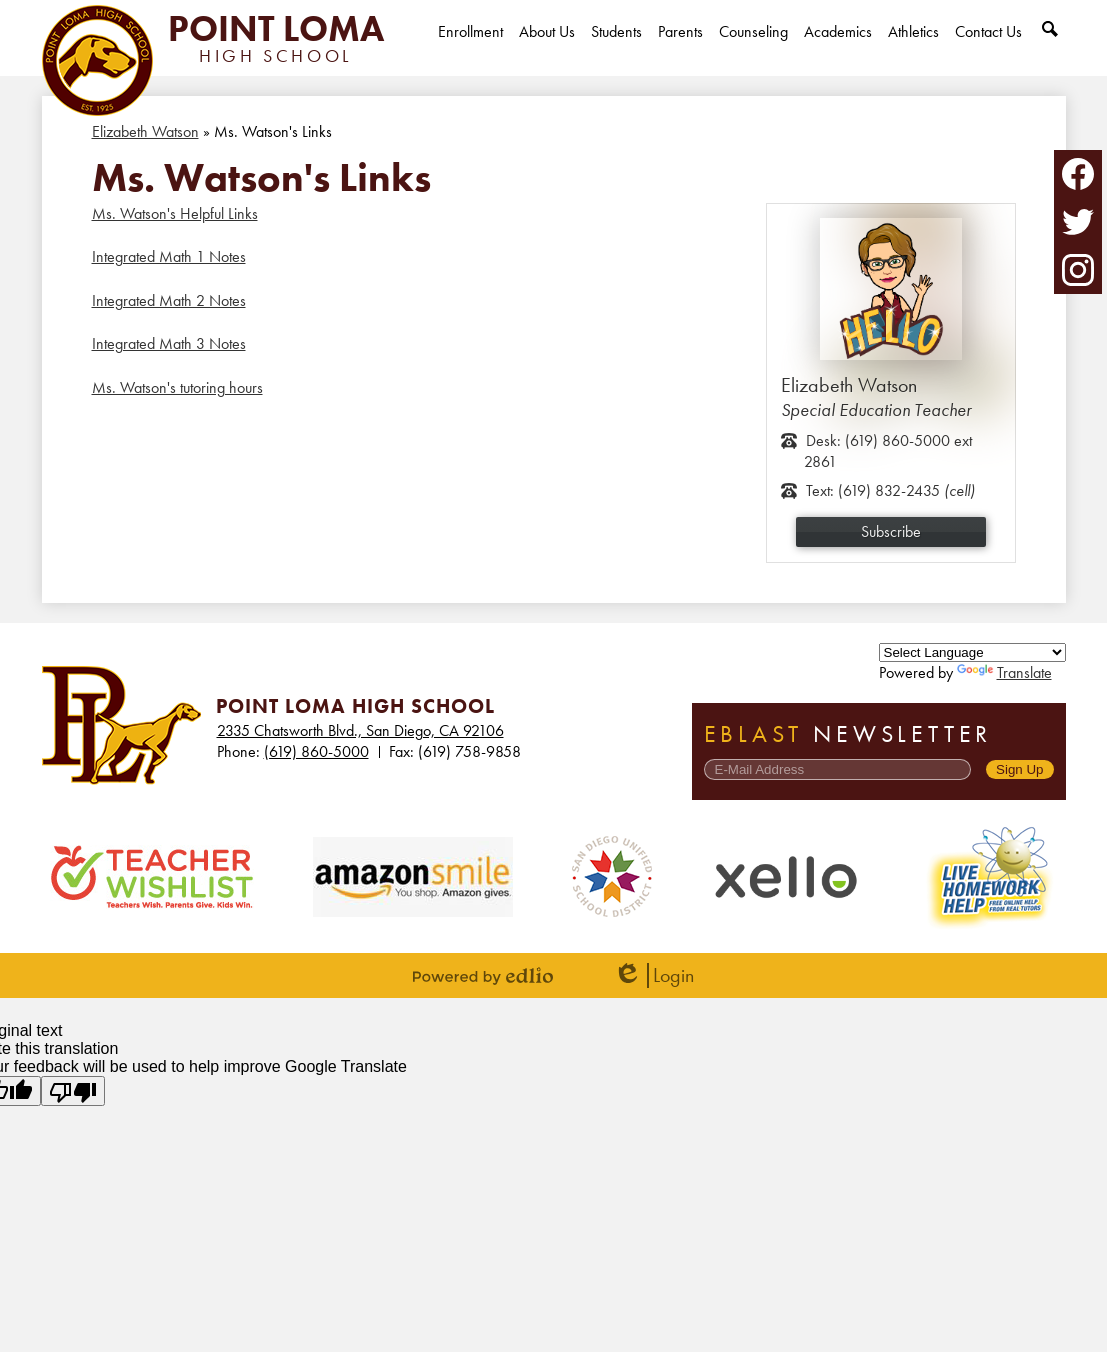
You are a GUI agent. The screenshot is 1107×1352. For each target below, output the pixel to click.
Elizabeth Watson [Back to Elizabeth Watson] (145, 131)
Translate (1004, 672)
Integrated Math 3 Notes (169, 343)
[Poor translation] (73, 1091)
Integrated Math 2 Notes (169, 300)
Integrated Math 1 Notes (169, 256)
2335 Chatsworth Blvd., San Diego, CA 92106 (360, 730)
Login (653, 975)
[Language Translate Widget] (972, 652)
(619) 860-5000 (316, 751)
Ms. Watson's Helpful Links (175, 213)
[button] (547, 48)
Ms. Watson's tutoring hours (177, 387)
